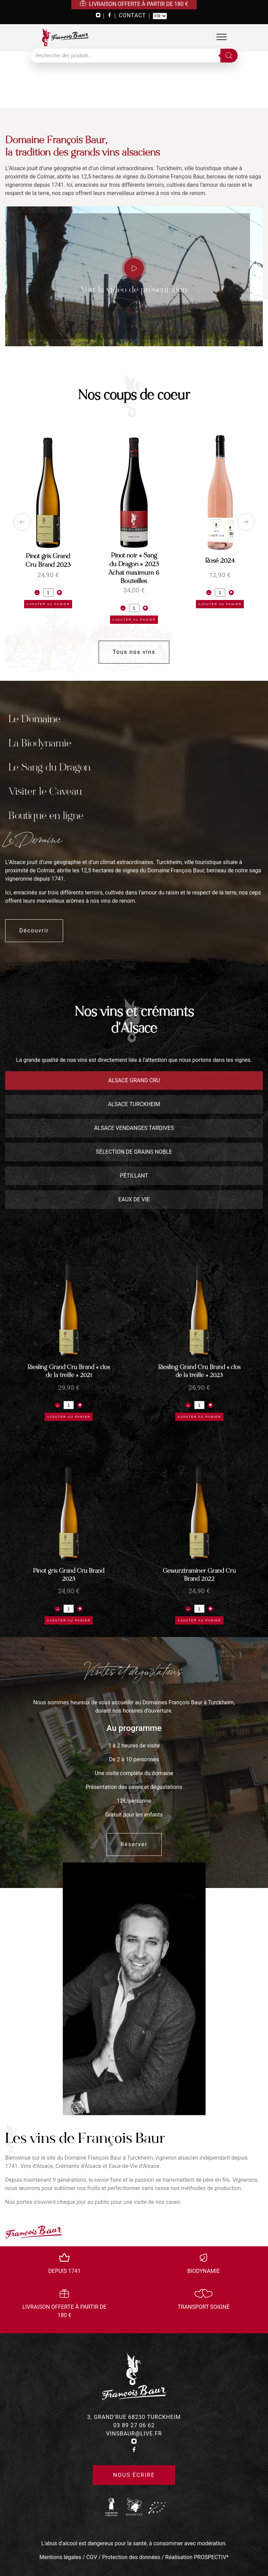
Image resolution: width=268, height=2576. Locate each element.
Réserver (133, 1844)
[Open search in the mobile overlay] (134, 55)
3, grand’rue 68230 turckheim (134, 2417)
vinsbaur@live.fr (134, 2433)
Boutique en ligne (46, 815)
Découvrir (34, 930)
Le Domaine (34, 719)
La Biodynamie (40, 743)
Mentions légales (60, 2557)
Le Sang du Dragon (49, 767)
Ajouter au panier (48, 604)
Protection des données (131, 2557)
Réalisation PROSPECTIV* (197, 2557)
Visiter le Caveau (45, 791)
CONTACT (132, 15)
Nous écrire (134, 2475)
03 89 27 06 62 (134, 2425)
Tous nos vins (134, 652)
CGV (91, 2557)
